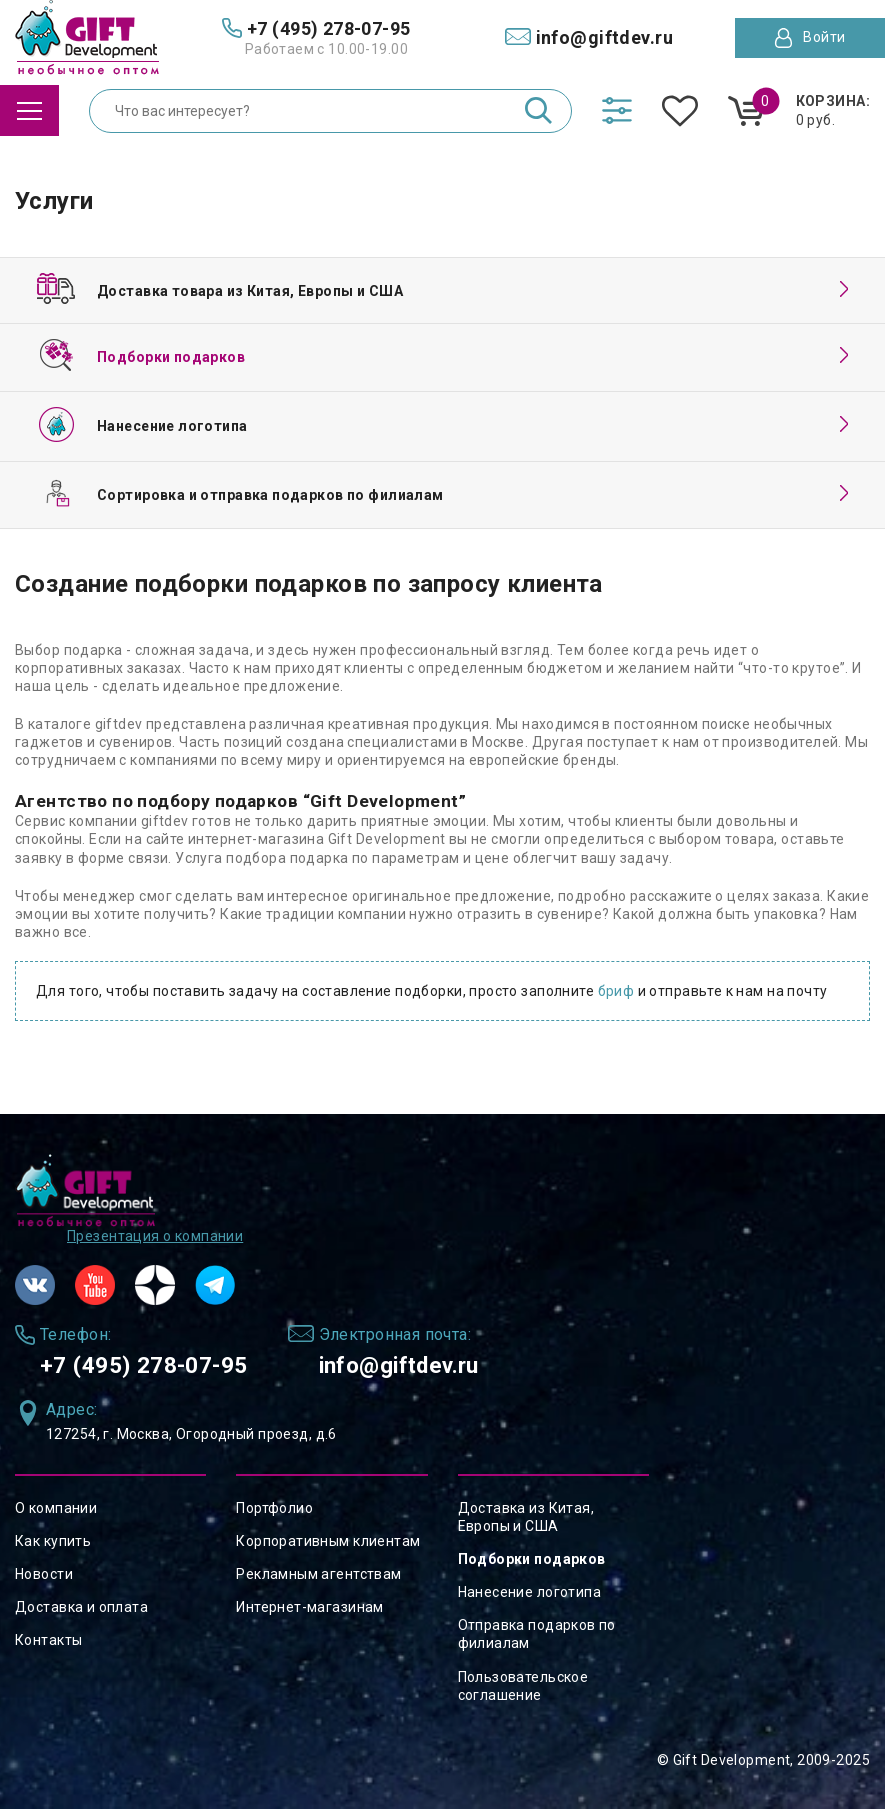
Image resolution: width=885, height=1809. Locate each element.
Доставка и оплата (81, 1607)
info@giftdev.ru (421, 1363)
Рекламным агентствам (318, 1574)
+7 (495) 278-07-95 (151, 1363)
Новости (44, 1574)
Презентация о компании (155, 1233)
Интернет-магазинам (310, 1607)
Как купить (53, 1541)
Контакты (48, 1640)
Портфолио (274, 1508)
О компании (56, 1508)
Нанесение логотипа (530, 1592)
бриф (616, 991)
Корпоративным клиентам (328, 1541)
